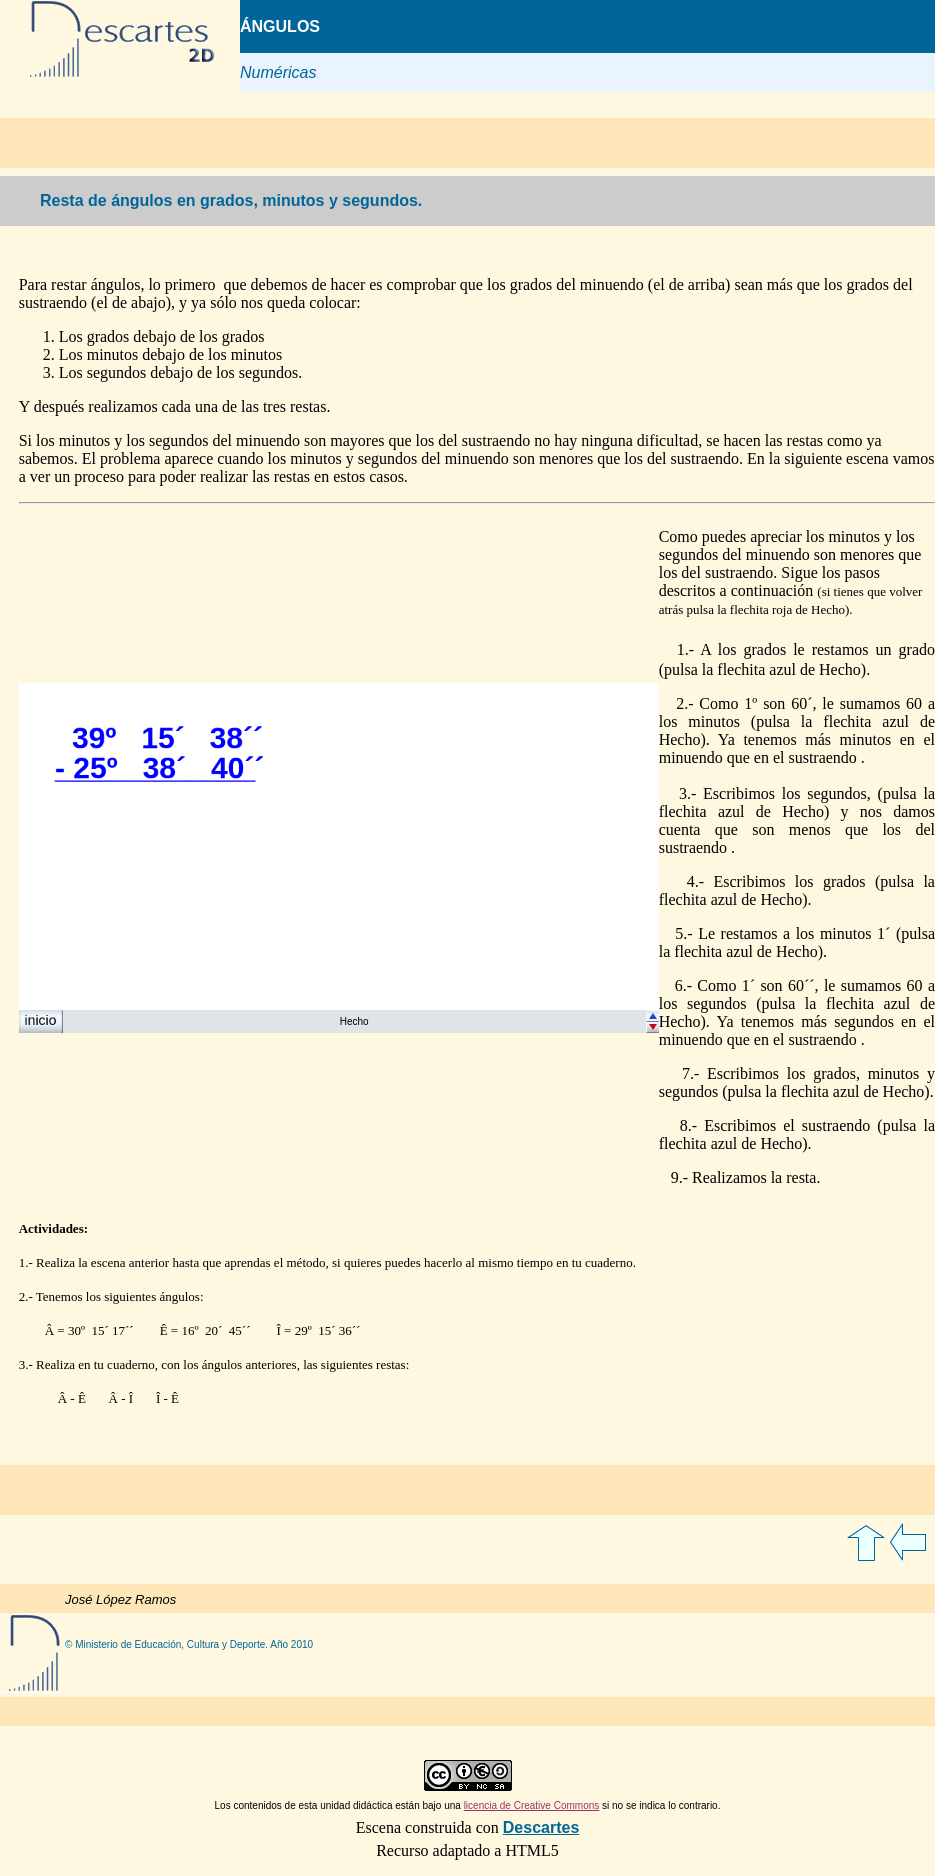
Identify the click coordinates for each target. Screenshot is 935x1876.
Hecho (354, 1021)
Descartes (541, 1827)
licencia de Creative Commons (532, 1805)
